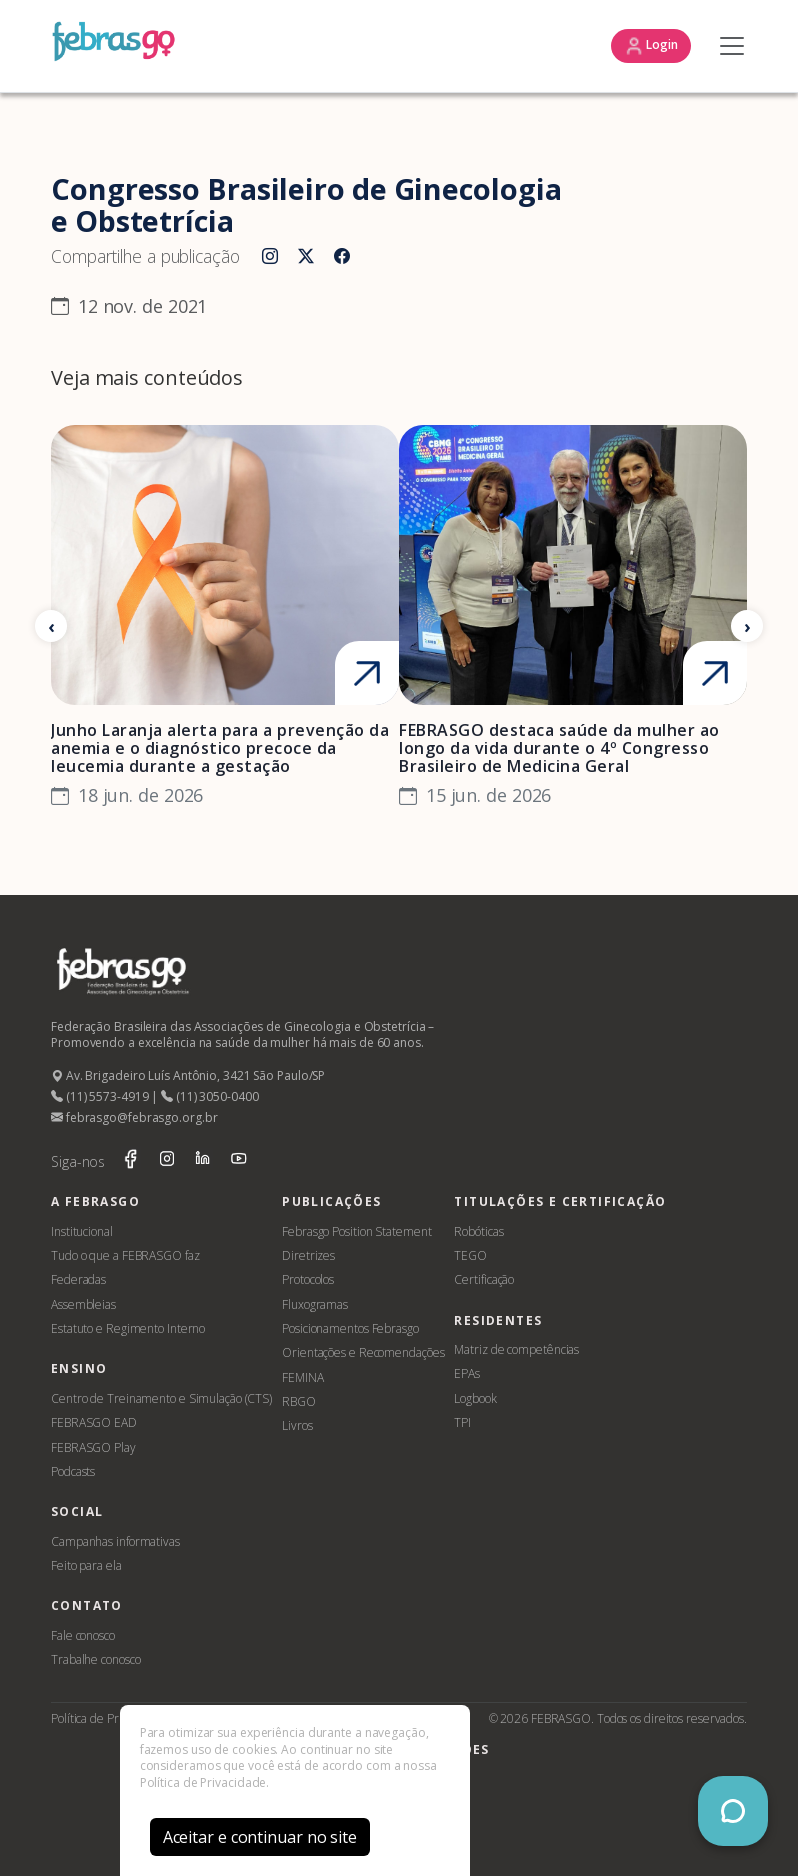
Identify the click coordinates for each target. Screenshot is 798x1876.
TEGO (470, 1255)
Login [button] (651, 46)
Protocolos (308, 1279)
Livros (297, 1425)
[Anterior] (51, 626)
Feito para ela (86, 1565)
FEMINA (302, 1377)
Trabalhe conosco (95, 1659)
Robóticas (478, 1231)
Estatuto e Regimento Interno (128, 1328)
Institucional (82, 1231)
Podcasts (73, 1471)
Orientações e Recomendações (363, 1352)
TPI (462, 1422)
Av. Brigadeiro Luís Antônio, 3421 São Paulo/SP (188, 1075)
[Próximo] (747, 626)
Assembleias (83, 1304)
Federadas (78, 1279)
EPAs (467, 1373)
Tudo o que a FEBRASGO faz (125, 1255)
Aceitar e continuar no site (260, 1837)
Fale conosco (83, 1635)
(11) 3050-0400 (209, 1096)
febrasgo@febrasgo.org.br (134, 1117)
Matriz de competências (516, 1349)
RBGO (299, 1401)
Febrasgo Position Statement (356, 1231)
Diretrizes (308, 1255)
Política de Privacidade (109, 1718)
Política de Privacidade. (205, 1782)
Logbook (475, 1398)
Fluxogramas (315, 1304)
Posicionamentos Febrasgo (350, 1328)
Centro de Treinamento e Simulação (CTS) (161, 1398)
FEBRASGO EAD (94, 1422)
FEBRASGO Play (93, 1447)
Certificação (484, 1279)
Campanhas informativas (115, 1541)
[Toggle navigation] (727, 46)
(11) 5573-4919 (99, 1096)
